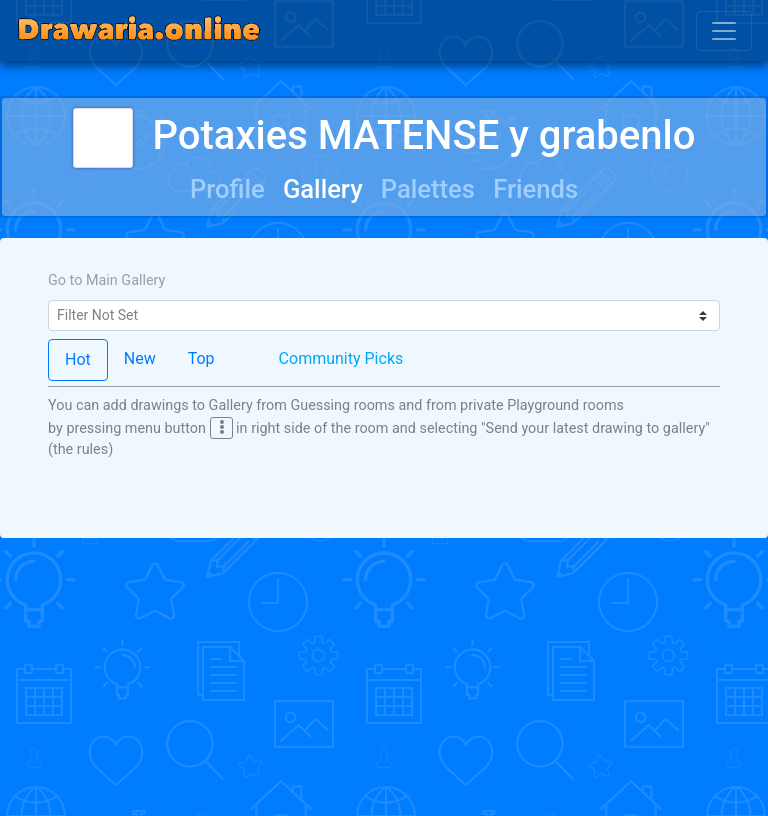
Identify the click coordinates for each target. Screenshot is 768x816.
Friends (535, 189)
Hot (78, 359)
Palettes (428, 189)
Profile (227, 189)
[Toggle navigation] (724, 31)
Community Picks (341, 358)
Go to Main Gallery (106, 280)
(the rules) (80, 449)
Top (201, 358)
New (140, 358)
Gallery (323, 189)
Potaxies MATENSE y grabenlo (384, 135)
